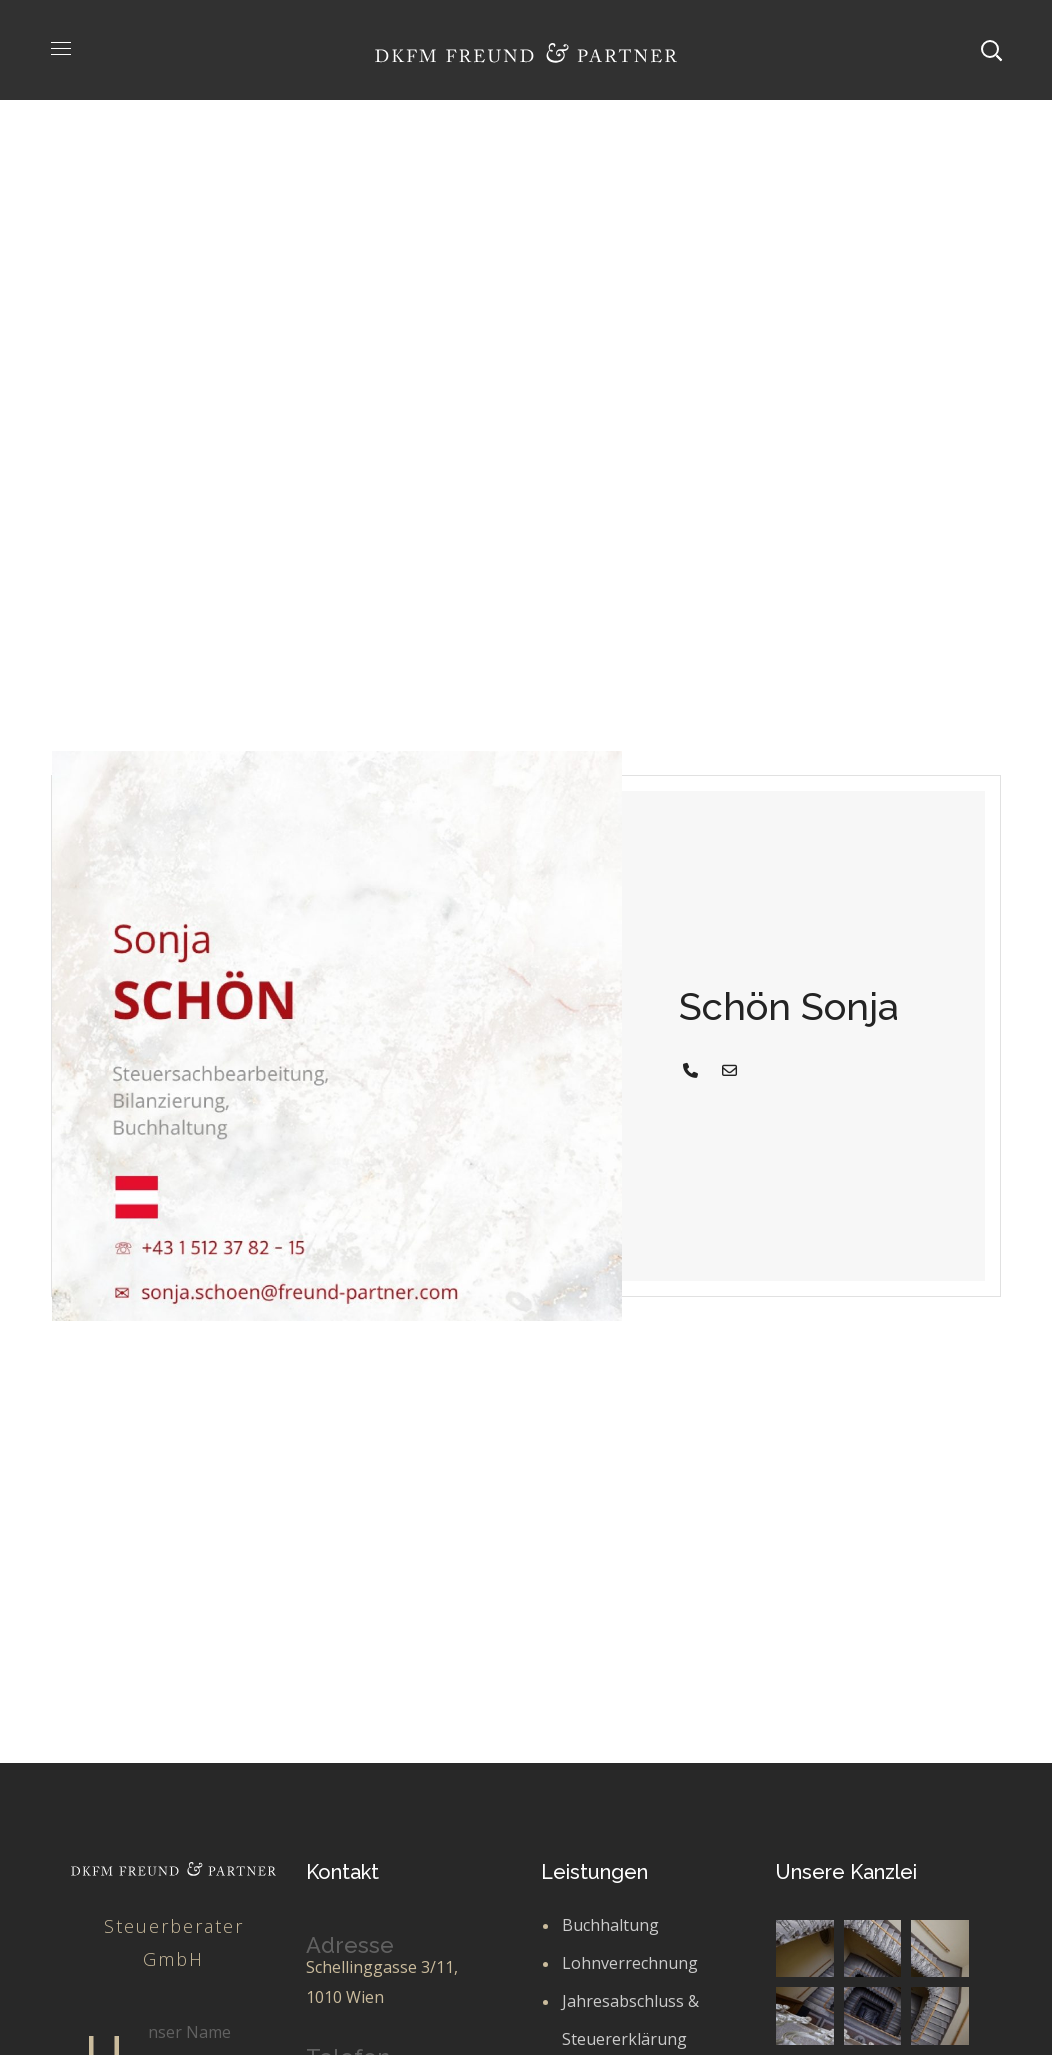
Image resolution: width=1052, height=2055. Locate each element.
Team (477, 416)
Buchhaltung (610, 1925)
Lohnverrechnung (630, 1963)
